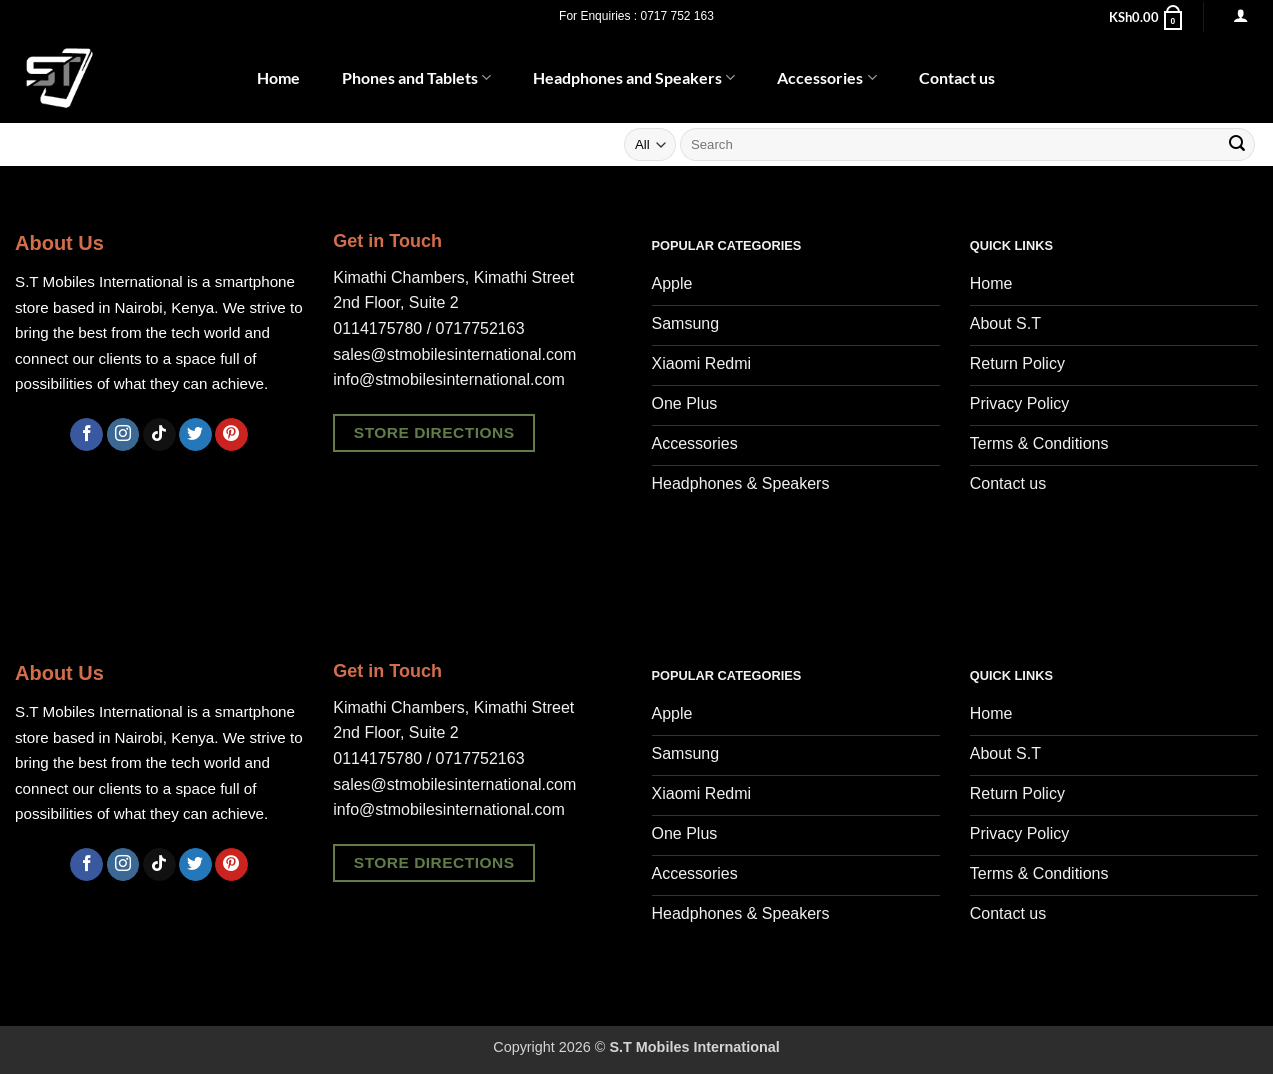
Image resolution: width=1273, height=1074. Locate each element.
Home (278, 77)
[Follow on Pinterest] (231, 435)
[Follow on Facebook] (86, 435)
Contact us (957, 77)
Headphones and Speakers (634, 78)
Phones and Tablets (416, 78)
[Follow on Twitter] (195, 435)
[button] (1147, 17)
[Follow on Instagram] (123, 435)
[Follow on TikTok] (159, 435)
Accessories (826, 78)
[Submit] (1237, 145)
